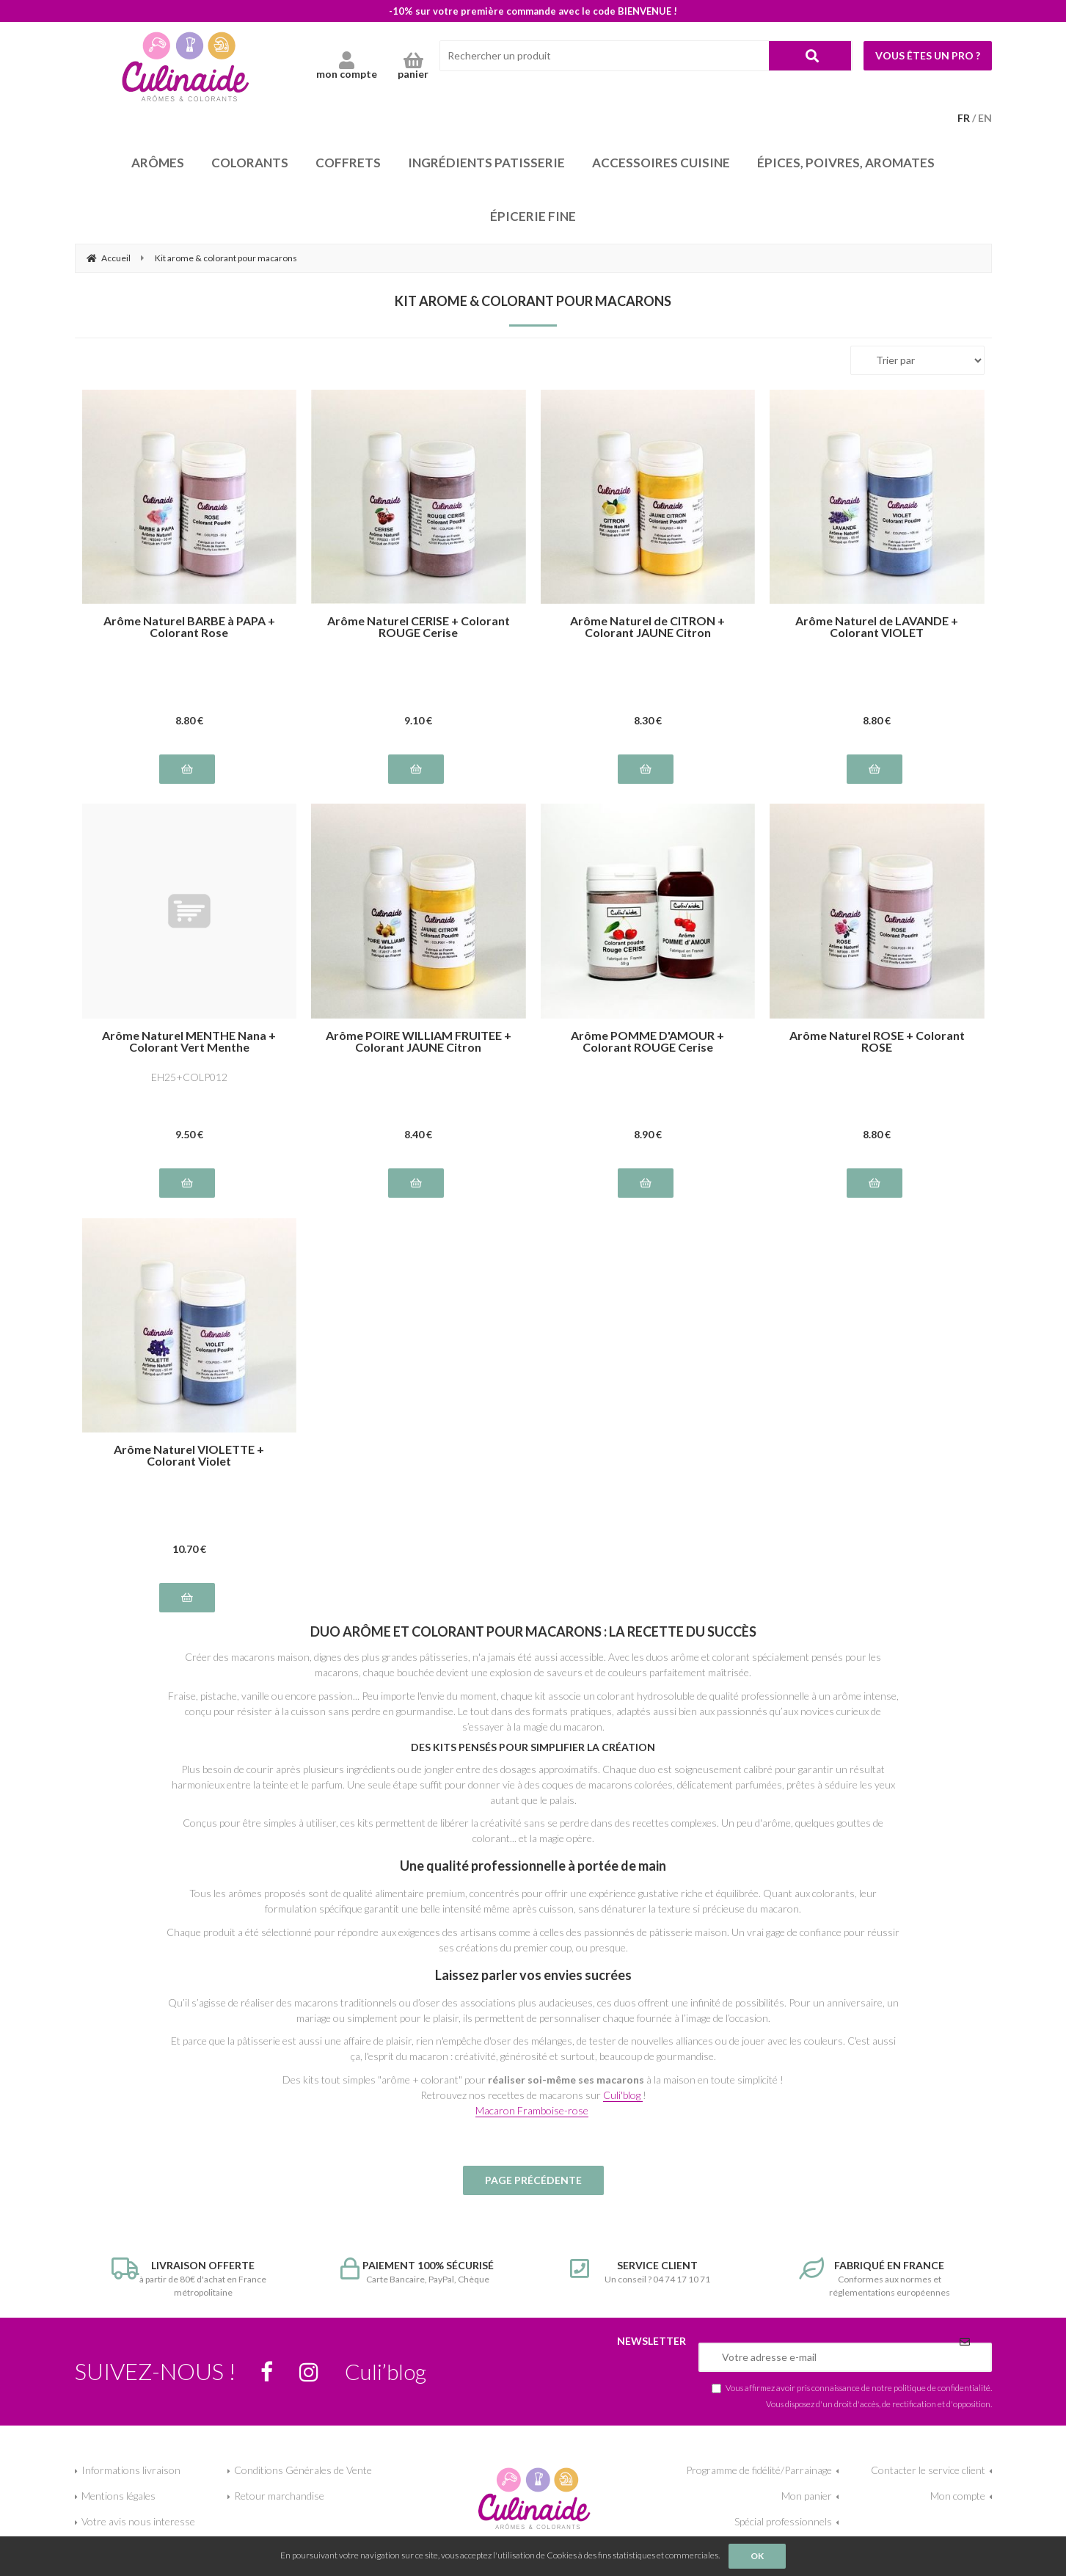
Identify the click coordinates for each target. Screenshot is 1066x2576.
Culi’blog (385, 2371)
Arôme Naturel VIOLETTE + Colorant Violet (189, 1455)
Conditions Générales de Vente (303, 2470)
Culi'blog (623, 2095)
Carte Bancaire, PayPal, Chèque (418, 2271)
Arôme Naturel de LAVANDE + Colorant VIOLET (876, 626)
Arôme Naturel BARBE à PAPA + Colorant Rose (189, 626)
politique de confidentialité (942, 2387)
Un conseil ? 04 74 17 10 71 (648, 2271)
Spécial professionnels (783, 2521)
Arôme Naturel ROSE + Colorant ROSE (877, 1041)
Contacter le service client (928, 2470)
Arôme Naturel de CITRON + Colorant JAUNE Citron (647, 626)
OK (757, 2555)
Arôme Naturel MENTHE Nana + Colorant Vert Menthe (189, 1041)
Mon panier (806, 2495)
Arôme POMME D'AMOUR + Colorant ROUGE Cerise (647, 1041)
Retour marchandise (279, 2495)
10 (189, 1549)
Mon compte (957, 2495)
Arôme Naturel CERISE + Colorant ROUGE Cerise (418, 626)
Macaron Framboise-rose (531, 2110)
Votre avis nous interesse (138, 2521)
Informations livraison (130, 2470)
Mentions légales (118, 2495)
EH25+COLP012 (189, 1077)
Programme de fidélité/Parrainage (759, 2470)
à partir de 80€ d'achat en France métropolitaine (190, 2277)
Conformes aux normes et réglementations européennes (877, 2277)
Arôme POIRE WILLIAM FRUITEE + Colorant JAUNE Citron (418, 1041)
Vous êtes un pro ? (927, 55)
